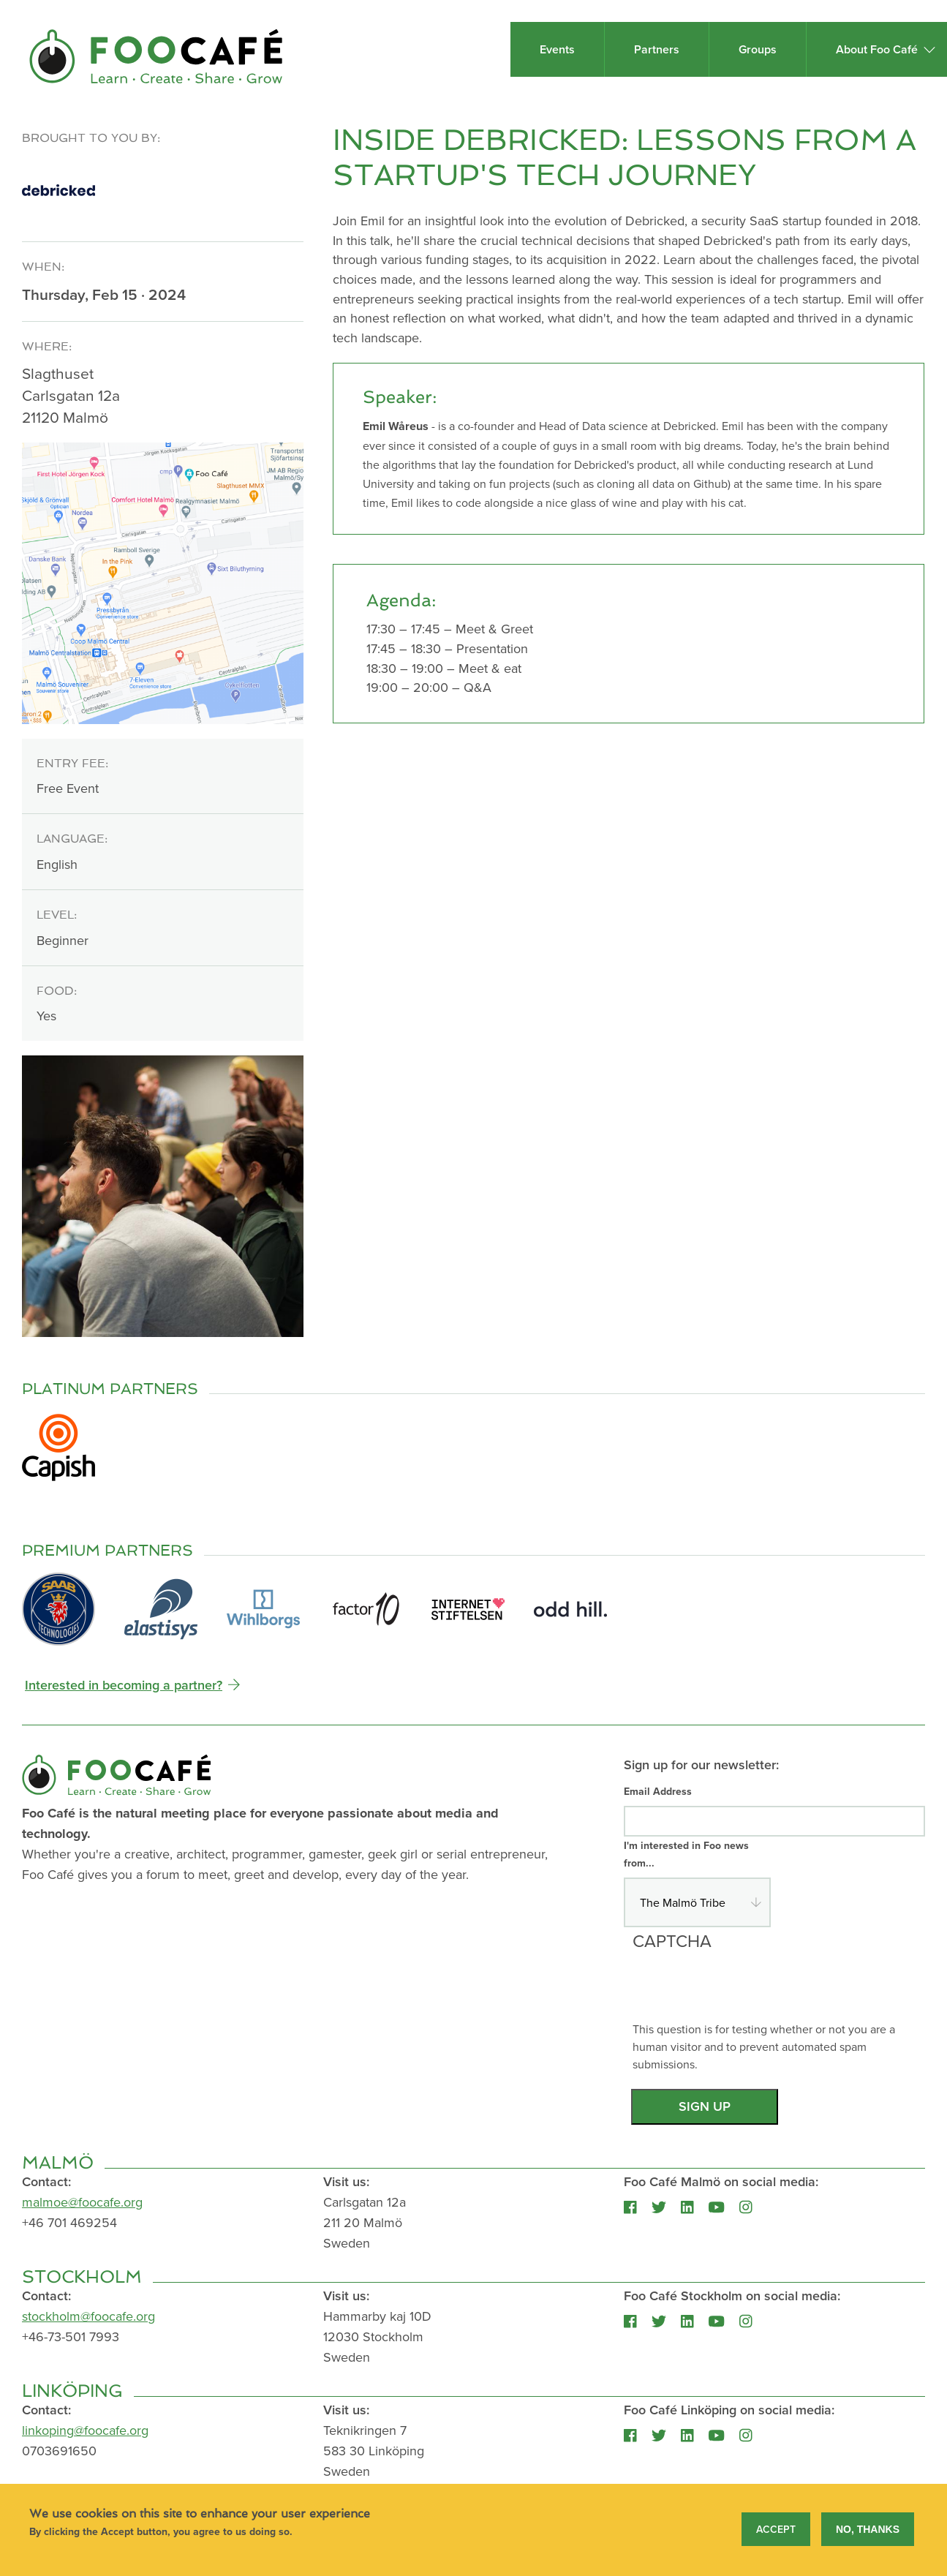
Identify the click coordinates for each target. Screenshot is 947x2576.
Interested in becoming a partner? (123, 1685)
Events (557, 49)
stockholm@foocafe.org (88, 2316)
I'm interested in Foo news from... (686, 1854)
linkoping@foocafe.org (85, 2430)
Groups (758, 49)
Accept (776, 2530)
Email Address (658, 1791)
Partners (656, 49)
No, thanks (867, 2531)
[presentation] (744, 1991)
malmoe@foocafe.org (82, 2202)
